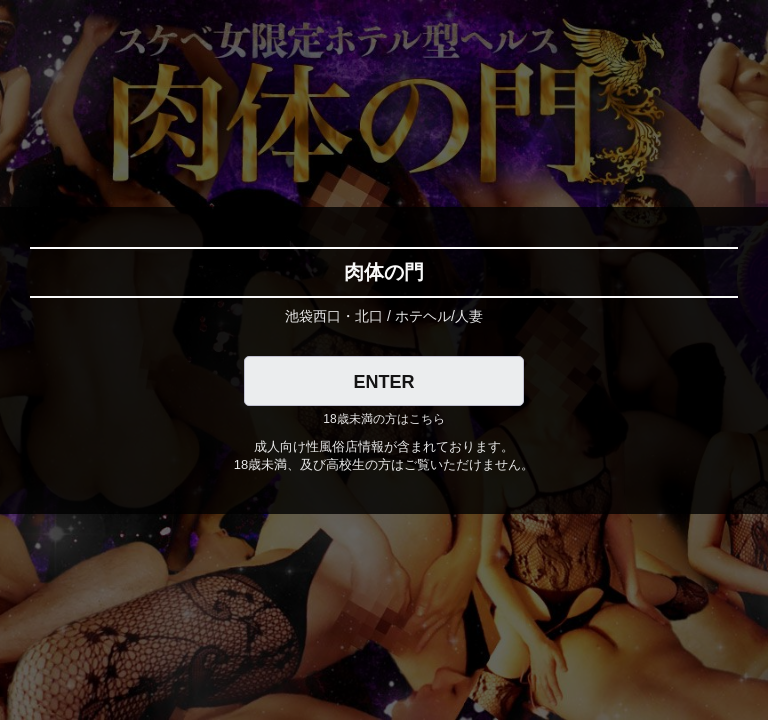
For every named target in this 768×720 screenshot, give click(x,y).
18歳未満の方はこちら (383, 419)
